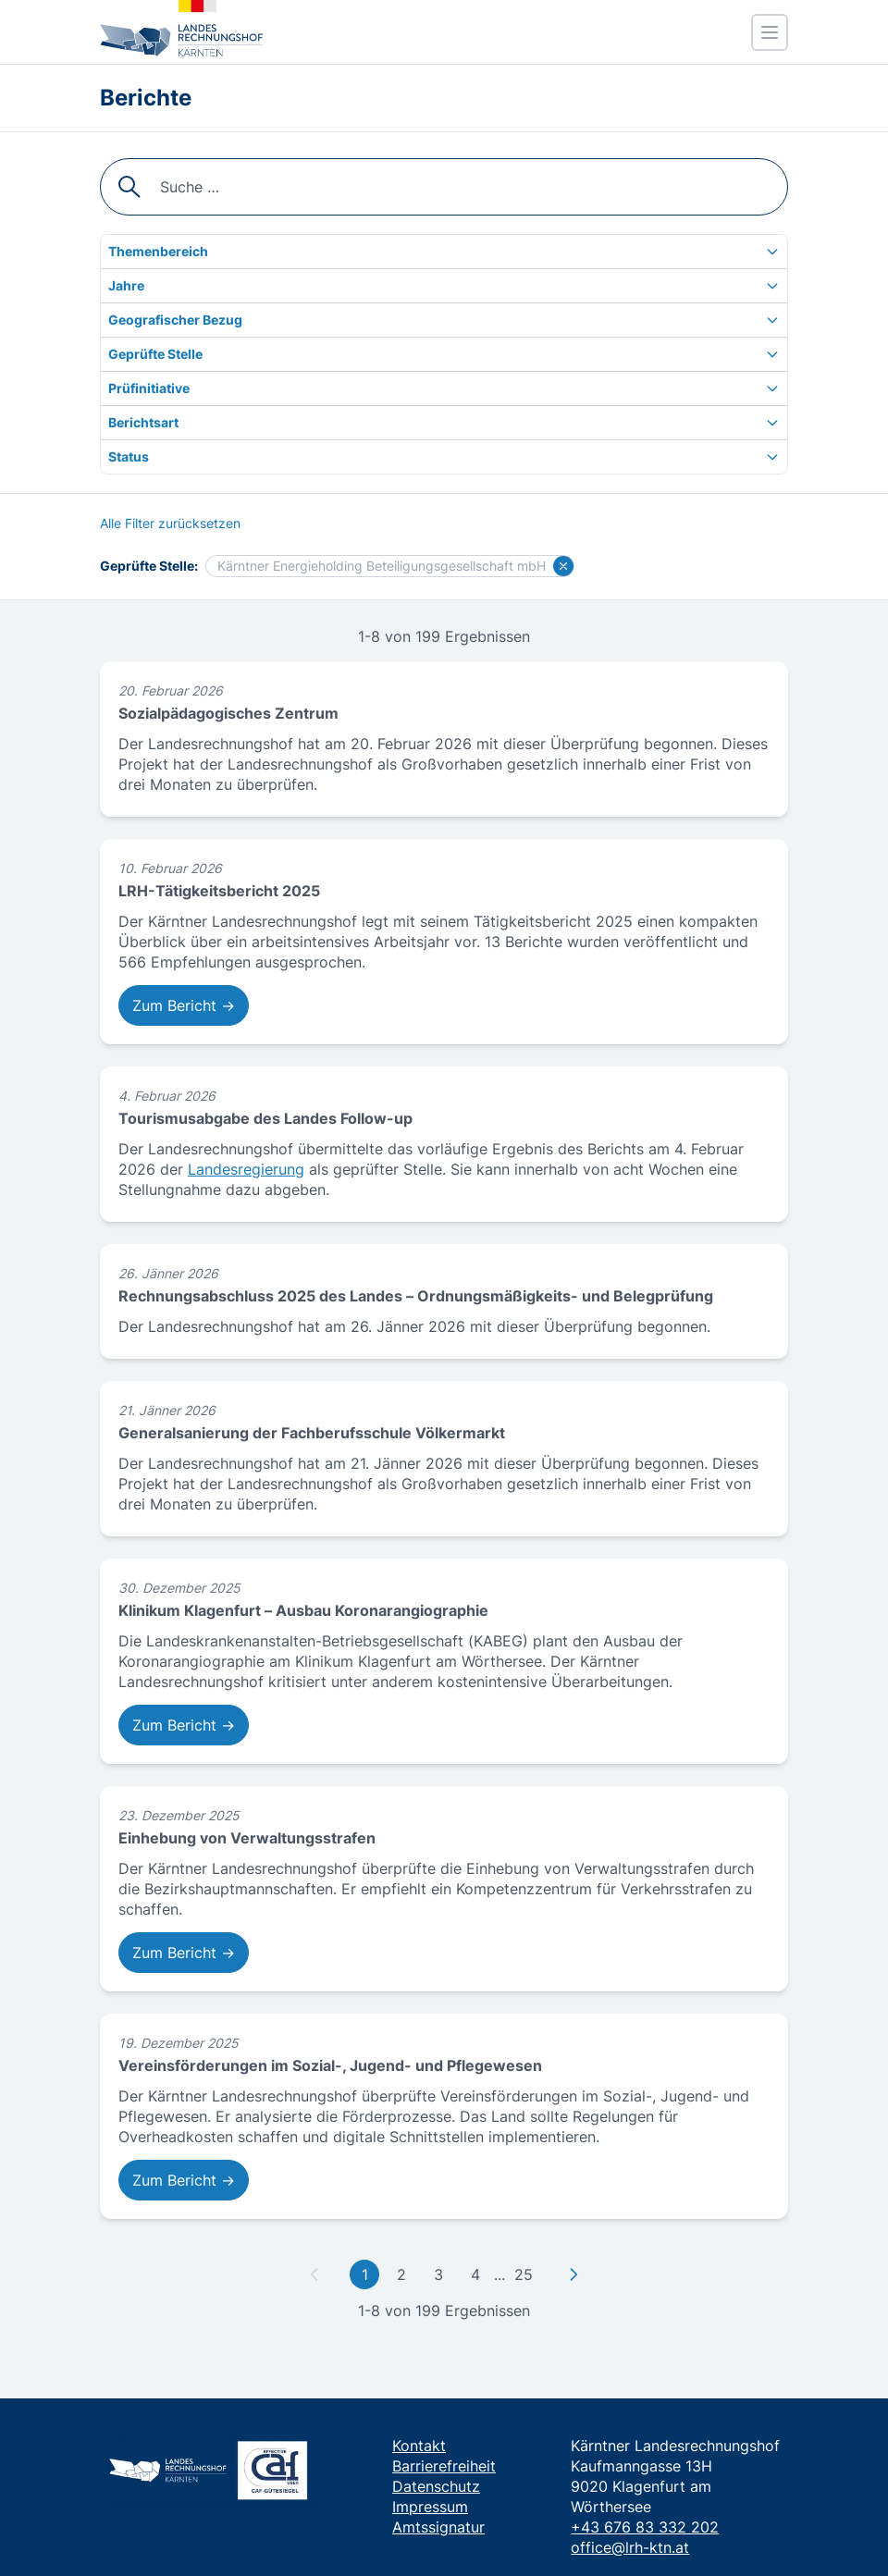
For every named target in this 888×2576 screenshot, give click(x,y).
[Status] (444, 457)
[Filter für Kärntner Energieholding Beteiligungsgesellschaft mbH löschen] (563, 566)
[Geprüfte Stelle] (444, 354)
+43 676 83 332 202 (645, 2527)
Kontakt (419, 2445)
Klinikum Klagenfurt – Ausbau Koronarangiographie (303, 1610)
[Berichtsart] (444, 422)
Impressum (430, 2506)
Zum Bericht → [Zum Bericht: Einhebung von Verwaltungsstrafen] (183, 1952)
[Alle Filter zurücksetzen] (170, 523)
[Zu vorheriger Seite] (314, 2274)
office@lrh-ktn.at (630, 2547)
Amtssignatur (438, 2527)
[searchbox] (444, 187)
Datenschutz (436, 2486)
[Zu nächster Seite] (573, 2274)
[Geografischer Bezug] (444, 320)
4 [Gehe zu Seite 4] (475, 2274)
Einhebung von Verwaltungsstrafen (247, 1838)
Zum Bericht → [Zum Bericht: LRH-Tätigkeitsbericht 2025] (183, 1005)
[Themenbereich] (444, 251)
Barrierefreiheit (444, 2466)
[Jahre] (444, 285)
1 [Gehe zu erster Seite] (365, 2274)
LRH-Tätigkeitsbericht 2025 (219, 890)
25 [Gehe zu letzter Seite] (523, 2274)
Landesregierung (246, 1169)
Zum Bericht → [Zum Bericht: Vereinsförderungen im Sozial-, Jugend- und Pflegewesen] (183, 2180)
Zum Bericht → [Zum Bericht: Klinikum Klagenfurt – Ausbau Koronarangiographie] (183, 1725)
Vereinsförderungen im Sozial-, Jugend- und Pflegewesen (330, 2065)
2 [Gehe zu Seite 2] (401, 2274)
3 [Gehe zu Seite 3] (438, 2274)
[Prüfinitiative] (444, 388)
